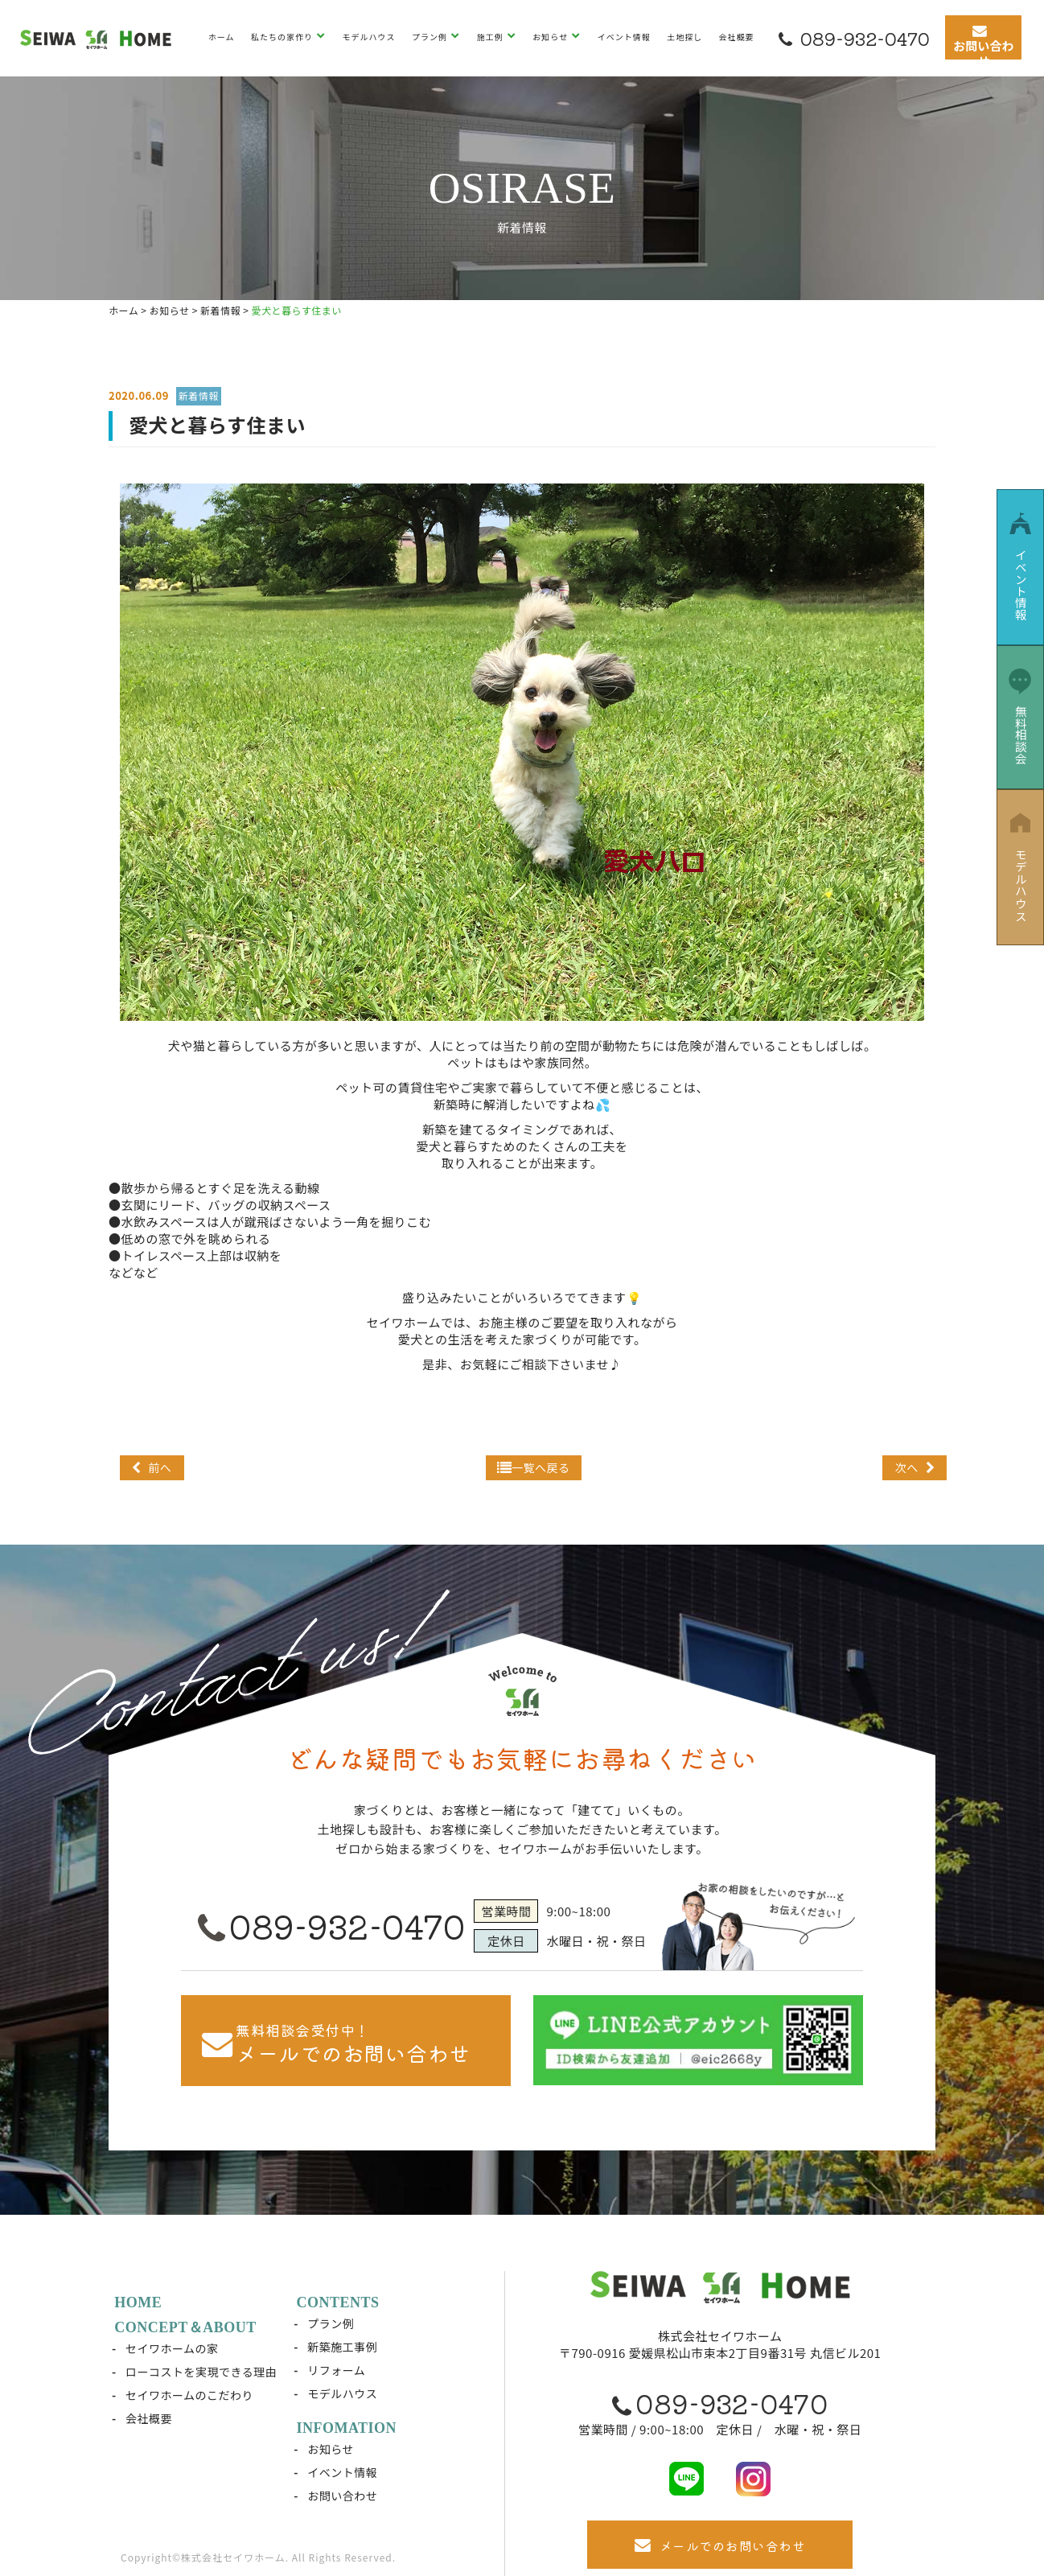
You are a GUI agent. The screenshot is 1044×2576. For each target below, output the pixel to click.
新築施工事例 (343, 2346)
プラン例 (431, 37)
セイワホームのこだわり (190, 2395)
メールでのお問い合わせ (720, 2545)
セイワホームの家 (173, 2348)
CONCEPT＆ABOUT (186, 2327)
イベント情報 (624, 37)
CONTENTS (338, 2302)
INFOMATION (347, 2428)
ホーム (221, 37)
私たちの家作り (283, 37)
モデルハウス (369, 37)
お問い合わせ (343, 2495)
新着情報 (199, 395)
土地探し (684, 37)
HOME (138, 2302)
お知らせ (551, 37)
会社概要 (736, 37)
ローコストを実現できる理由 (201, 2371)
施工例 (491, 37)
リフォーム (337, 2370)
